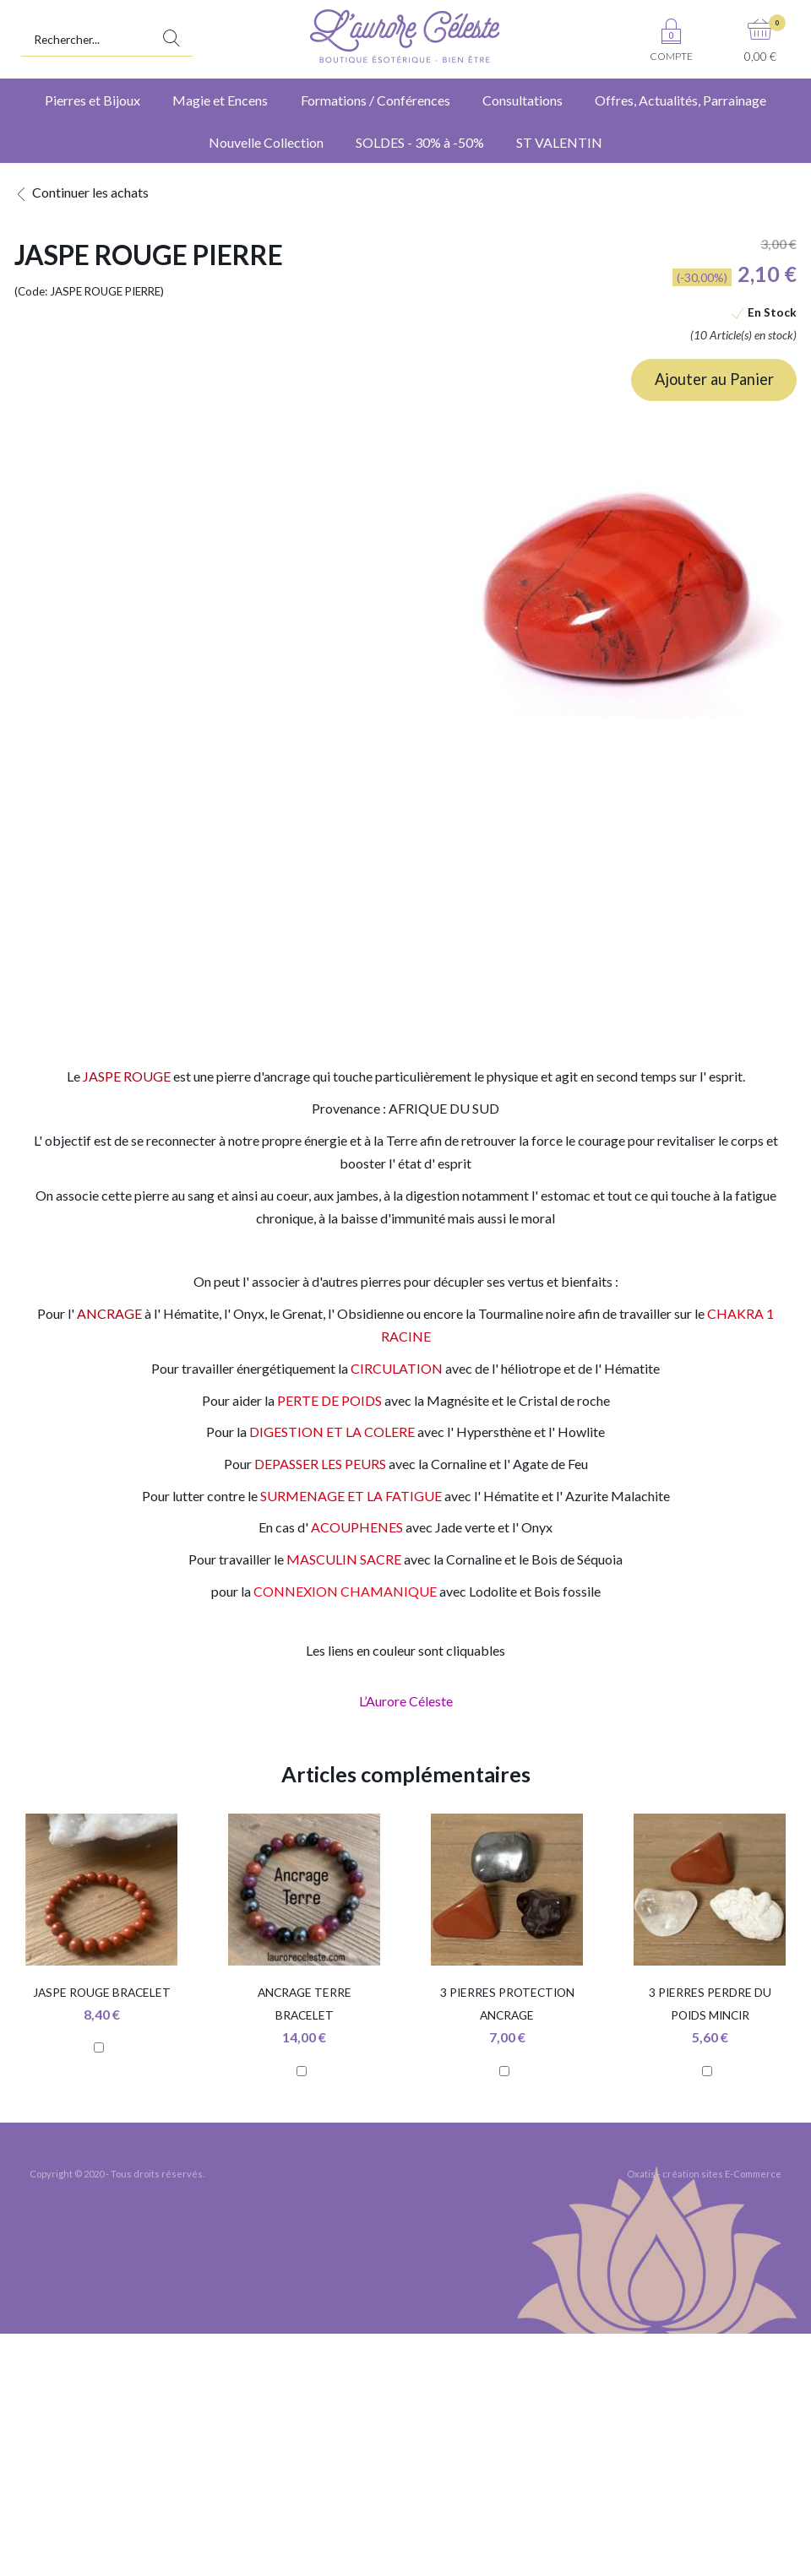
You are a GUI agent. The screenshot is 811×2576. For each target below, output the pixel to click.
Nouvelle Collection (266, 142)
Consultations (522, 100)
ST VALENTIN (559, 142)
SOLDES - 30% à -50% (420, 142)
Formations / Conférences (375, 100)
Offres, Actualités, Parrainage (680, 100)
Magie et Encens (220, 100)
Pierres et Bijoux (92, 100)
